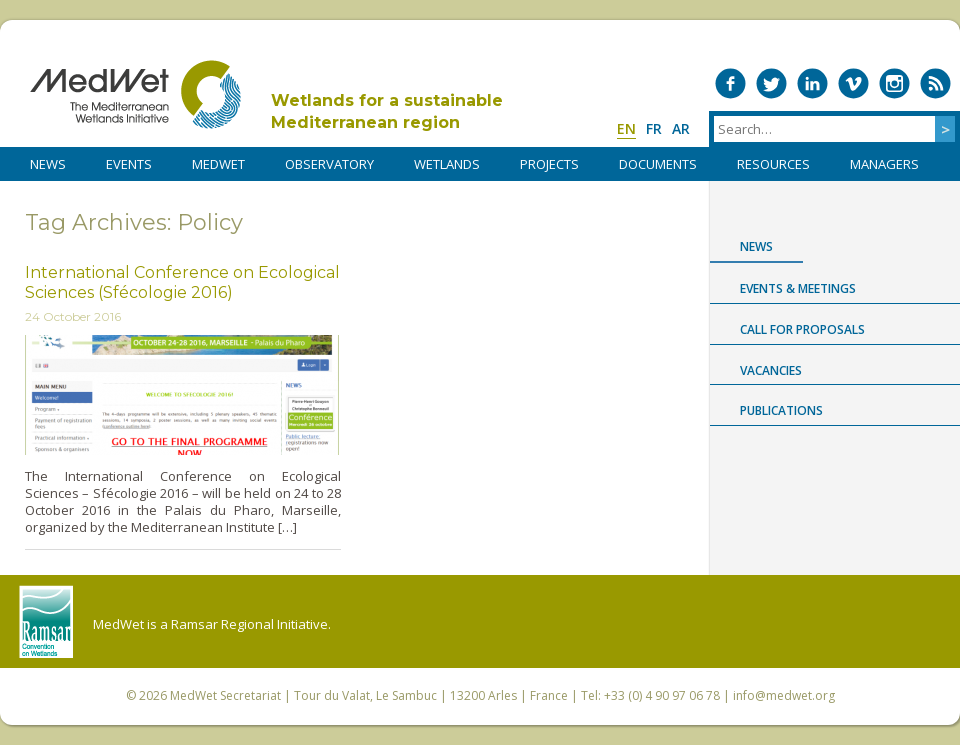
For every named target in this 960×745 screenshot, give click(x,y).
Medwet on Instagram (894, 83)
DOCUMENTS (658, 164)
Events (129, 164)
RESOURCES (773, 164)
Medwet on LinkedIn (812, 83)
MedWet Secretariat (225, 695)
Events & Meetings (798, 288)
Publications (781, 410)
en (626, 128)
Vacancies (771, 370)
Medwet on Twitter (771, 83)
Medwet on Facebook (730, 83)
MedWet (135, 94)
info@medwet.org (784, 695)
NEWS (48, 164)
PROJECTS (549, 164)
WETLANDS (447, 164)
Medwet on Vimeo (853, 83)
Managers (884, 164)
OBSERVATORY (329, 164)
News (756, 246)
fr (654, 128)
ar (681, 128)
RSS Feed (935, 83)
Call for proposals (802, 329)
